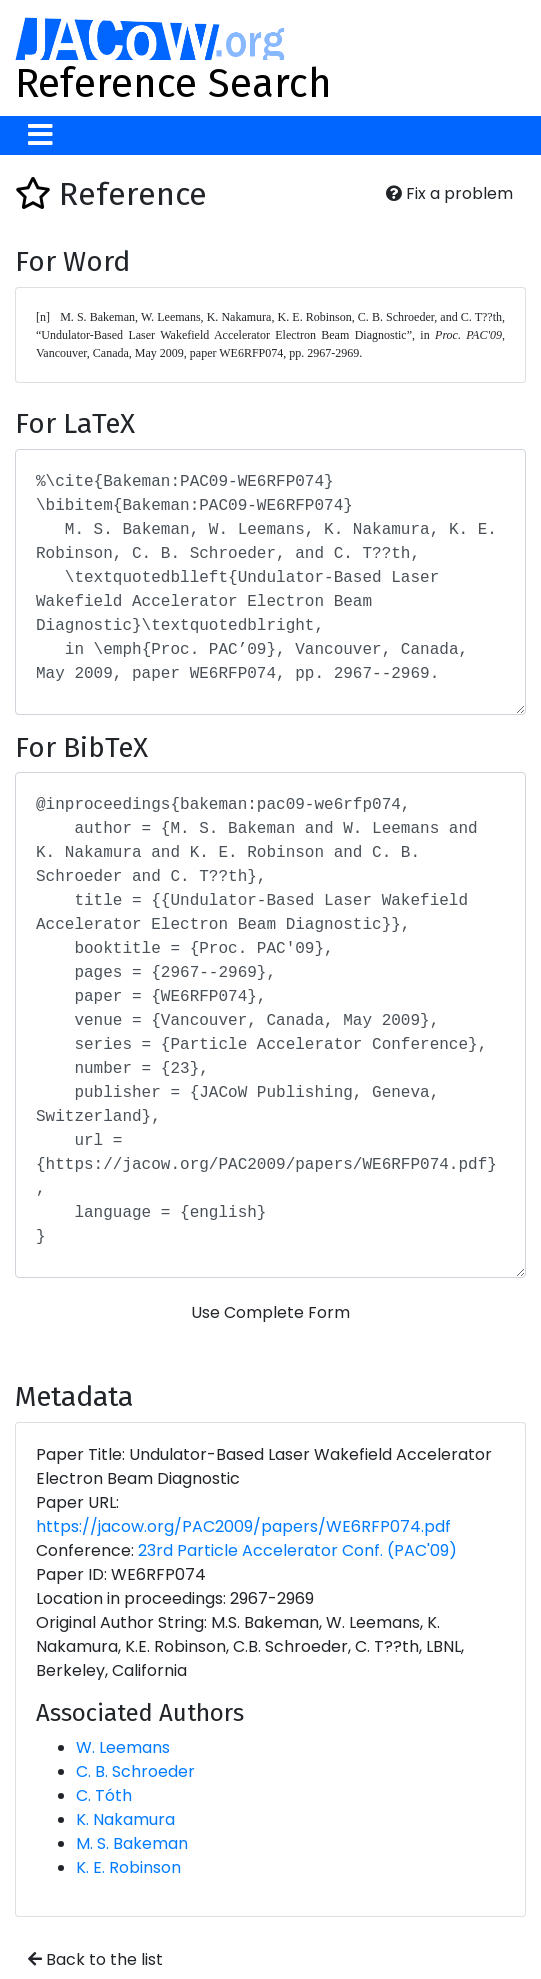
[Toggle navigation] (40, 135)
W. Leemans (123, 1747)
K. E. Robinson (128, 1867)
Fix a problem (449, 193)
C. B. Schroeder (135, 1771)
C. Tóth (104, 1795)
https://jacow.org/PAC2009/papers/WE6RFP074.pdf (243, 1526)
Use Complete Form (270, 1312)
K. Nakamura (125, 1819)
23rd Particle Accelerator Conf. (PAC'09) (297, 1550)
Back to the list (95, 1959)
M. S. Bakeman (132, 1843)
